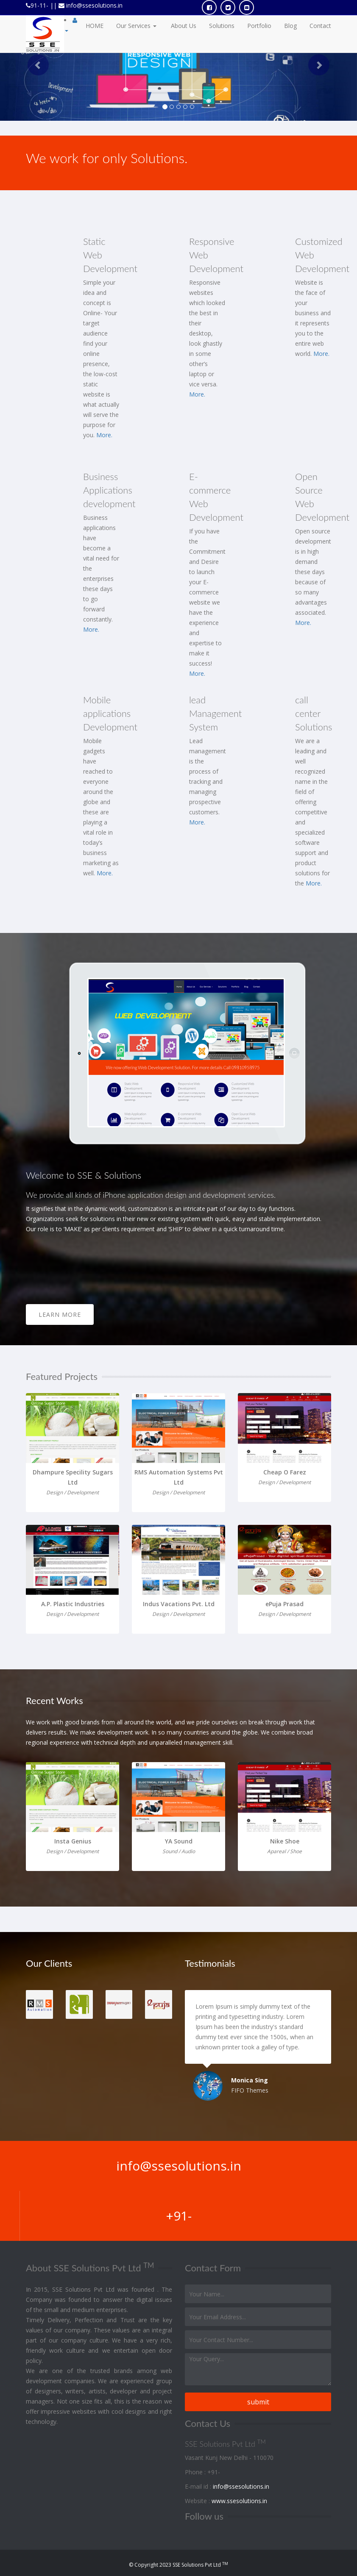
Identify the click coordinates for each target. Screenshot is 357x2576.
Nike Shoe (284, 1841)
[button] (34, 60)
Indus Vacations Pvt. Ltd (179, 1604)
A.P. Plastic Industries (72, 1604)
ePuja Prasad (284, 1604)
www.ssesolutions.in (239, 2501)
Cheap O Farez (284, 1472)
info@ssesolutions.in (93, 5)
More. (104, 435)
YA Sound (178, 1841)
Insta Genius (72, 1841)
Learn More (60, 1314)
